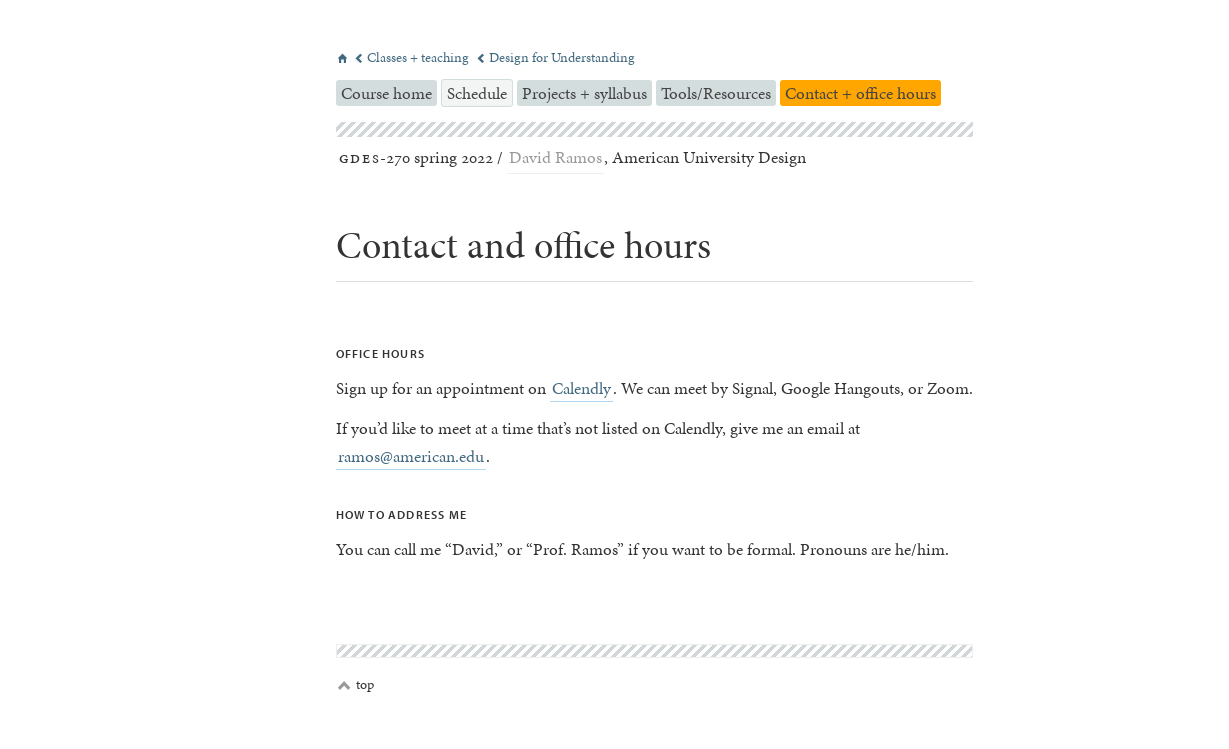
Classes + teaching (413, 57)
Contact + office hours (860, 93)
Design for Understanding (555, 57)
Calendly (581, 388)
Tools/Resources (716, 93)
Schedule (477, 93)
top (356, 685)
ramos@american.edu (411, 456)
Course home (386, 93)
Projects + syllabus (584, 93)
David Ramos (555, 157)
